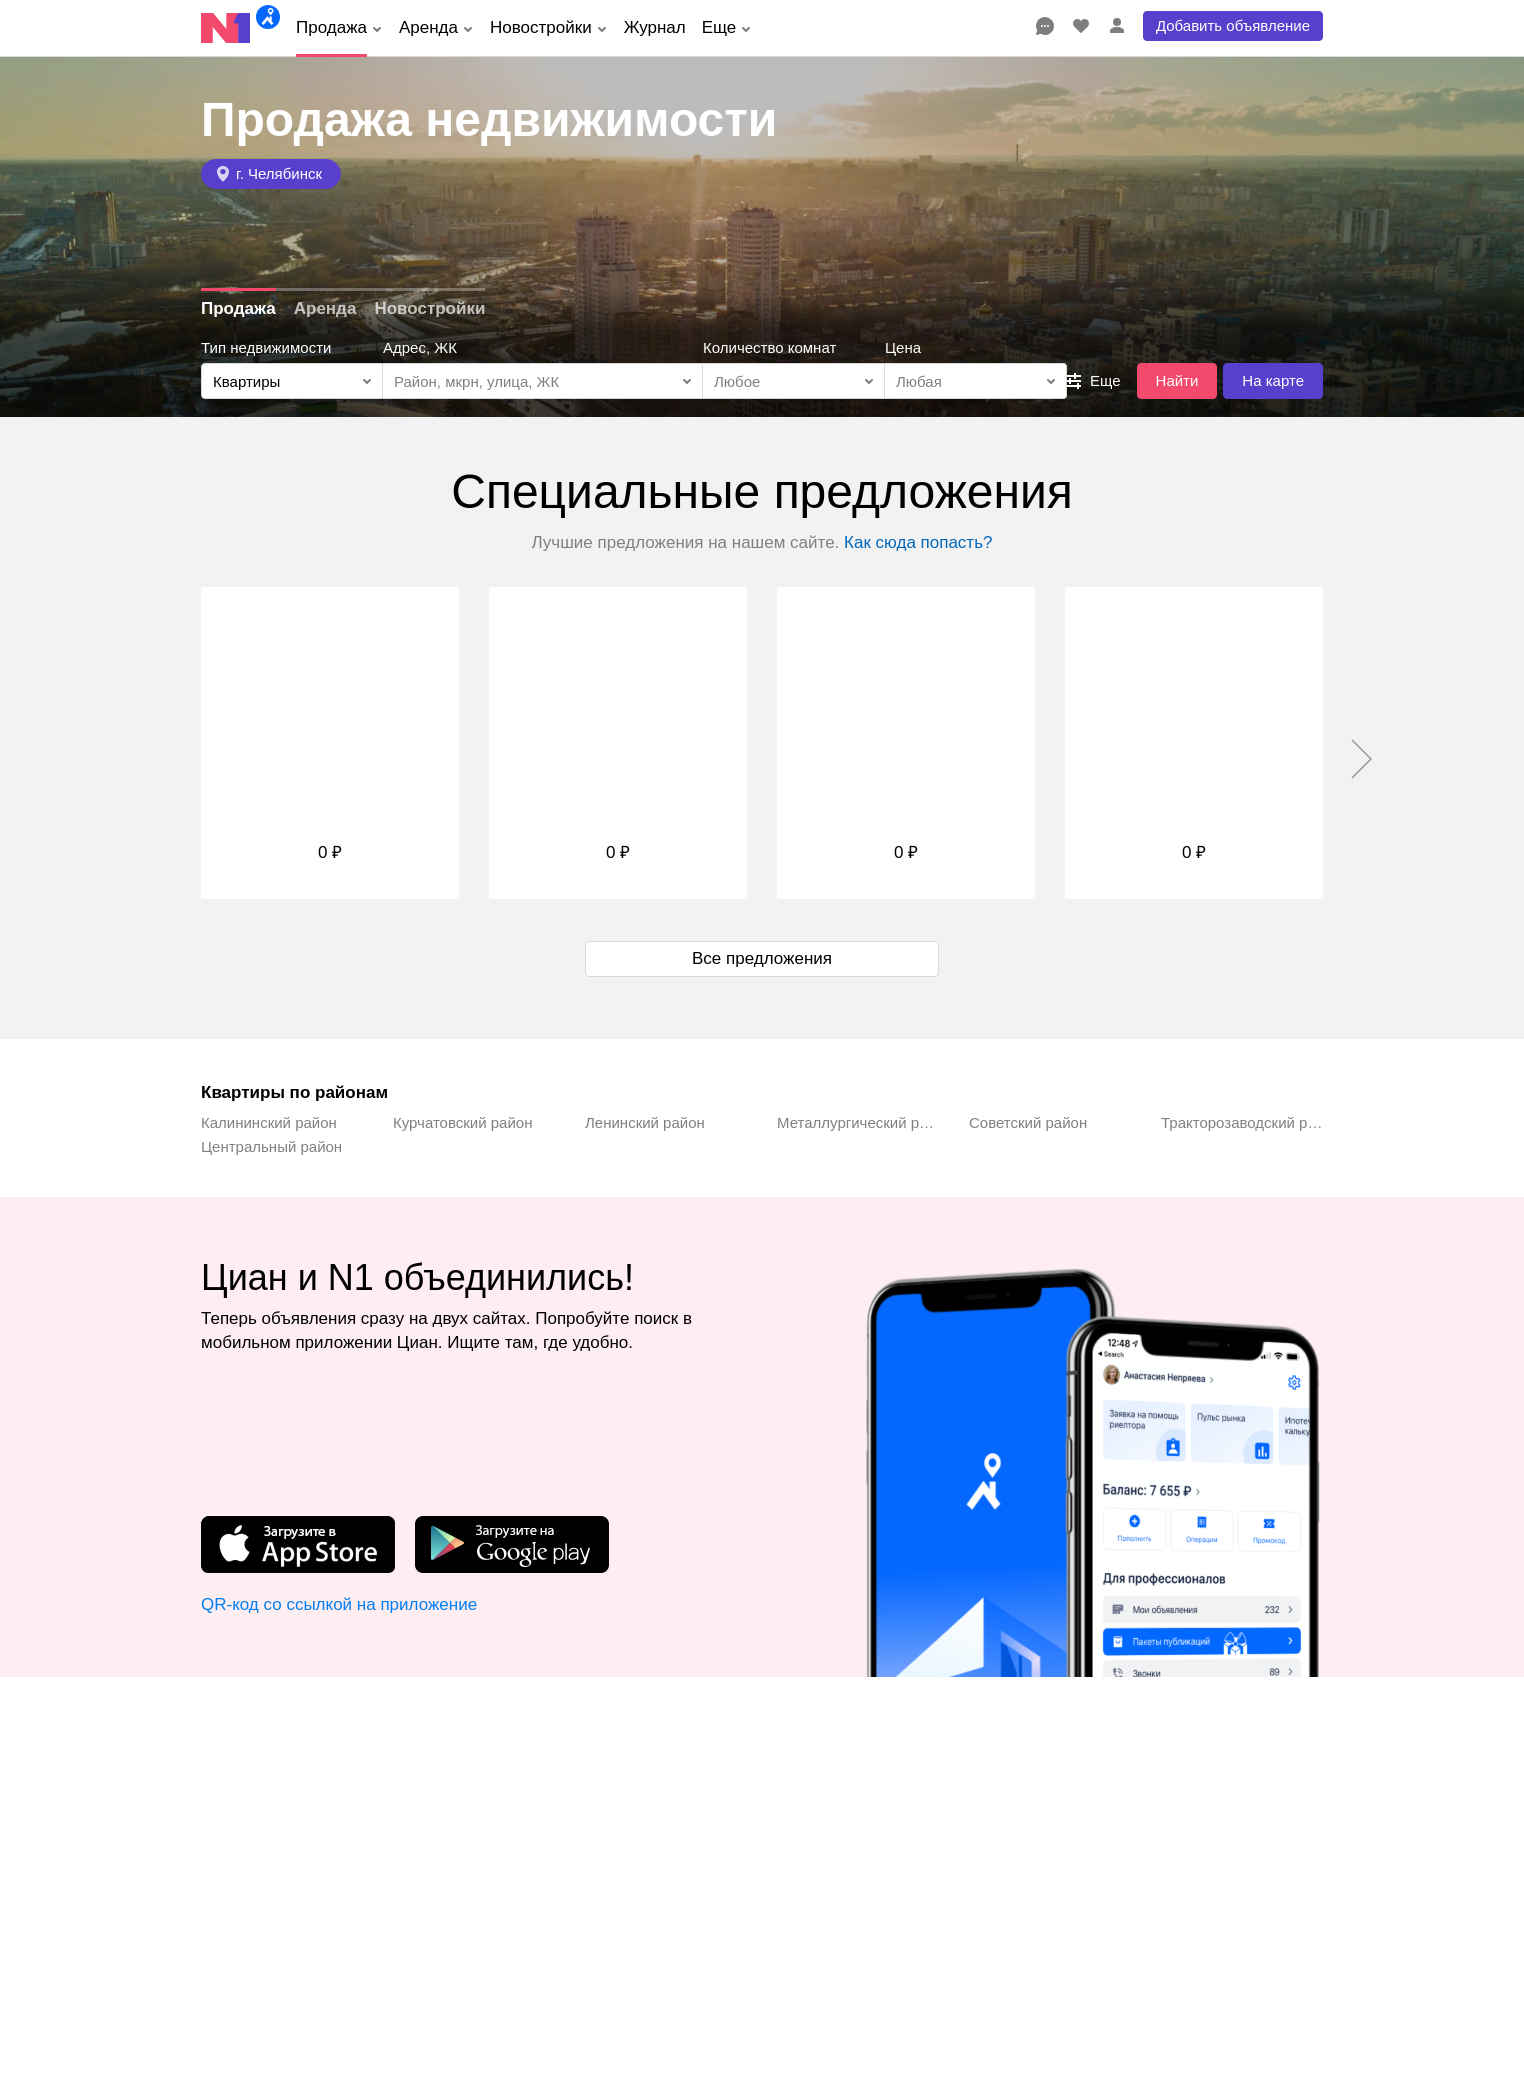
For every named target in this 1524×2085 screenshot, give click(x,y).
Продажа (238, 308)
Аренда (325, 308)
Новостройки (429, 308)
